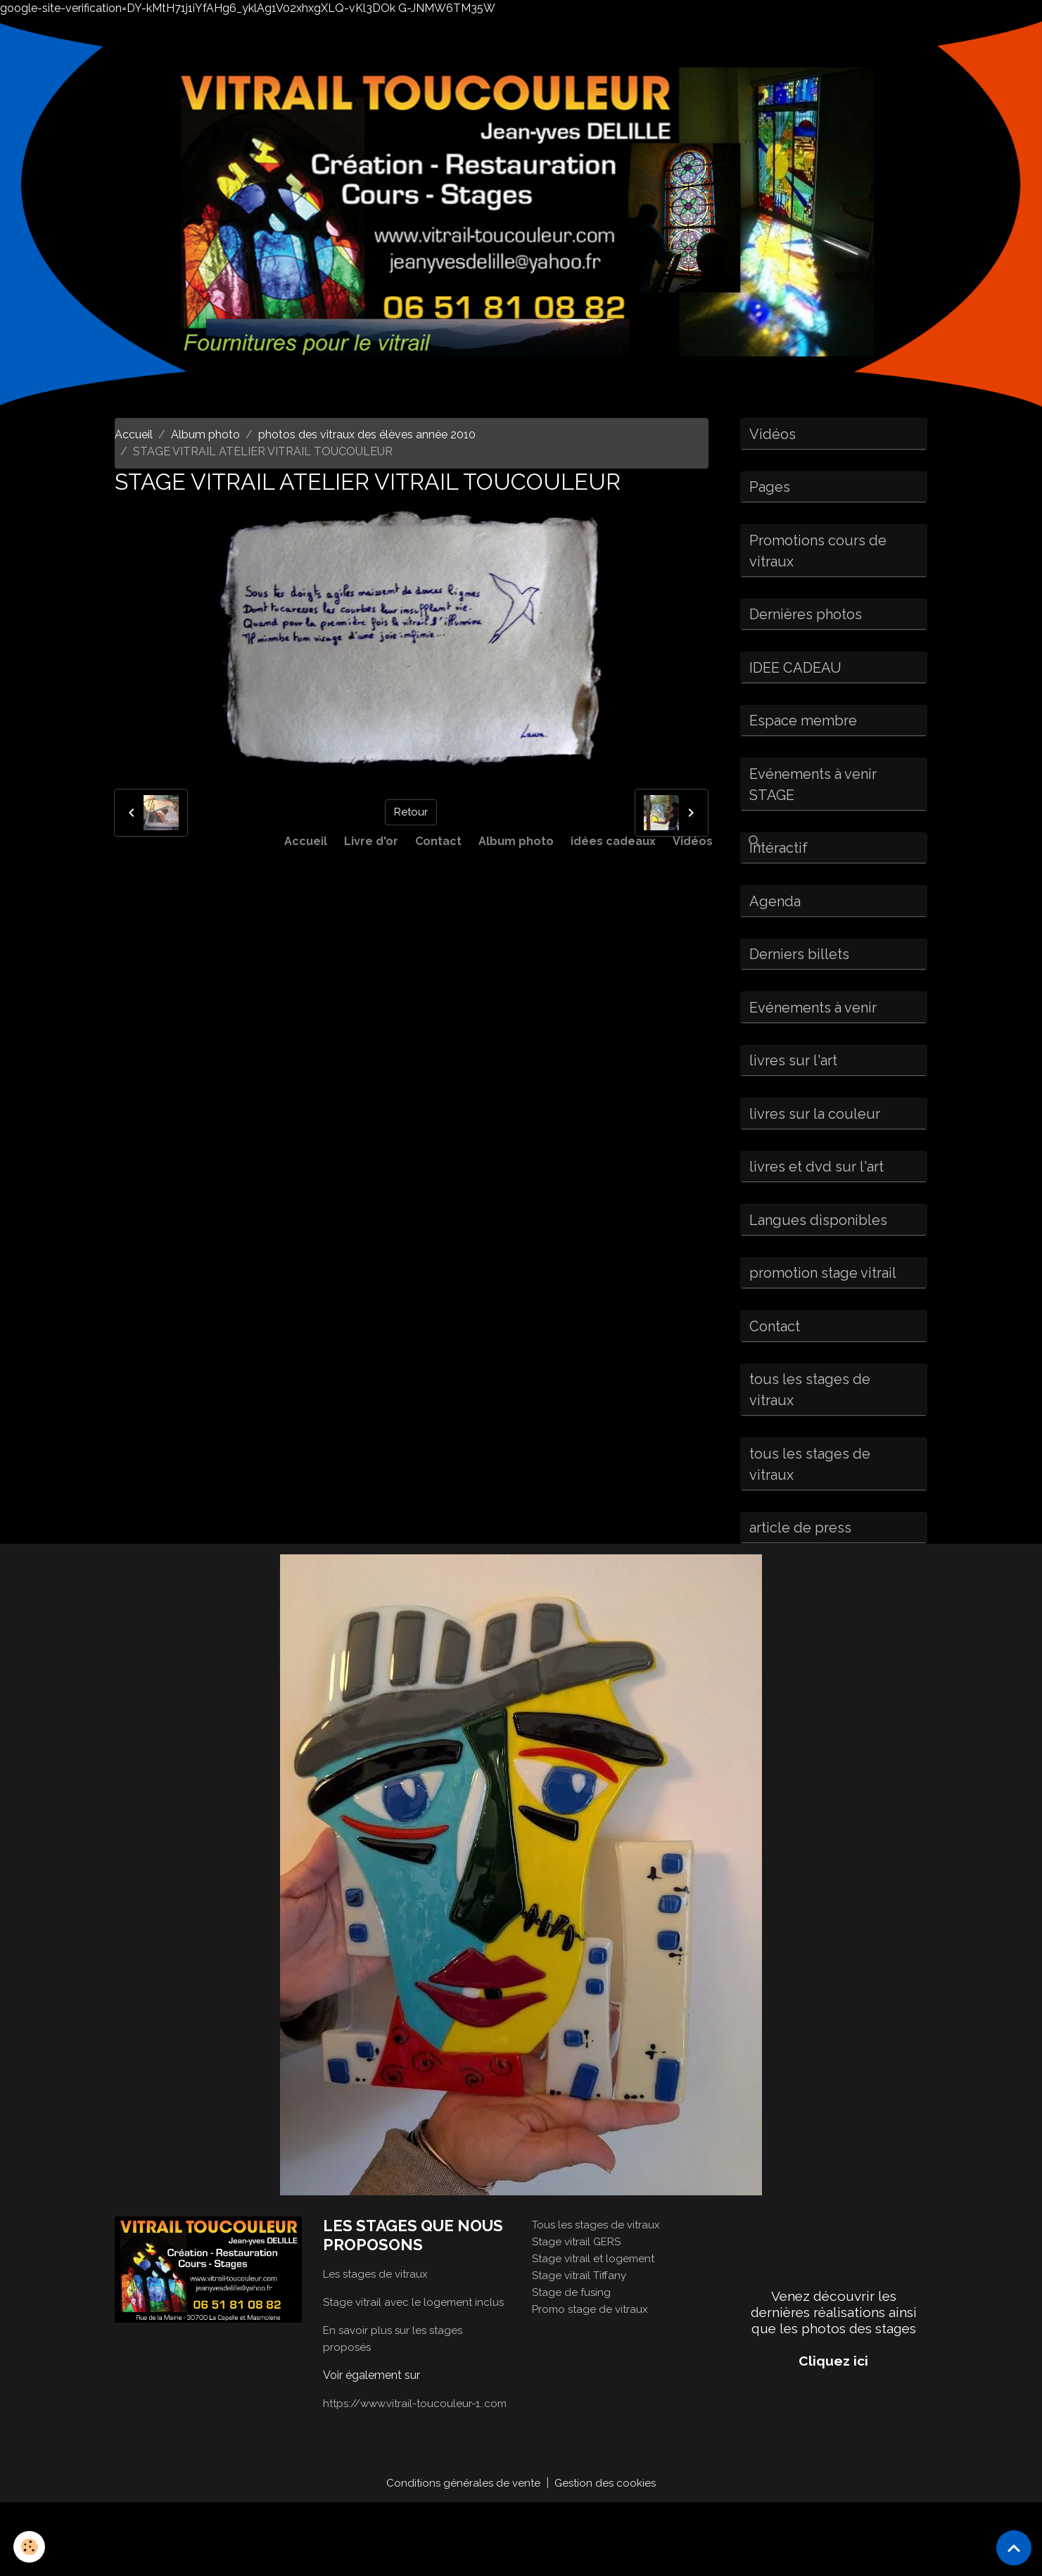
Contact (438, 841)
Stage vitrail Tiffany (581, 2331)
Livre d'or (371, 841)
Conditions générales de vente (461, 2556)
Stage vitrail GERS (579, 2297)
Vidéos (693, 841)
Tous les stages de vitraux (599, 2281)
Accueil (305, 841)
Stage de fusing (573, 2348)
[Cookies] (30, 2547)
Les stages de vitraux (378, 2330)
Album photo (516, 841)
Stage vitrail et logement (596, 2314)
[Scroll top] (1013, 2547)
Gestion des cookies (606, 2556)
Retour (410, 812)
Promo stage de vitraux (592, 2365)
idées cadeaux (613, 841)
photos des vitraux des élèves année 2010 (367, 434)
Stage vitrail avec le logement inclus (416, 2358)
